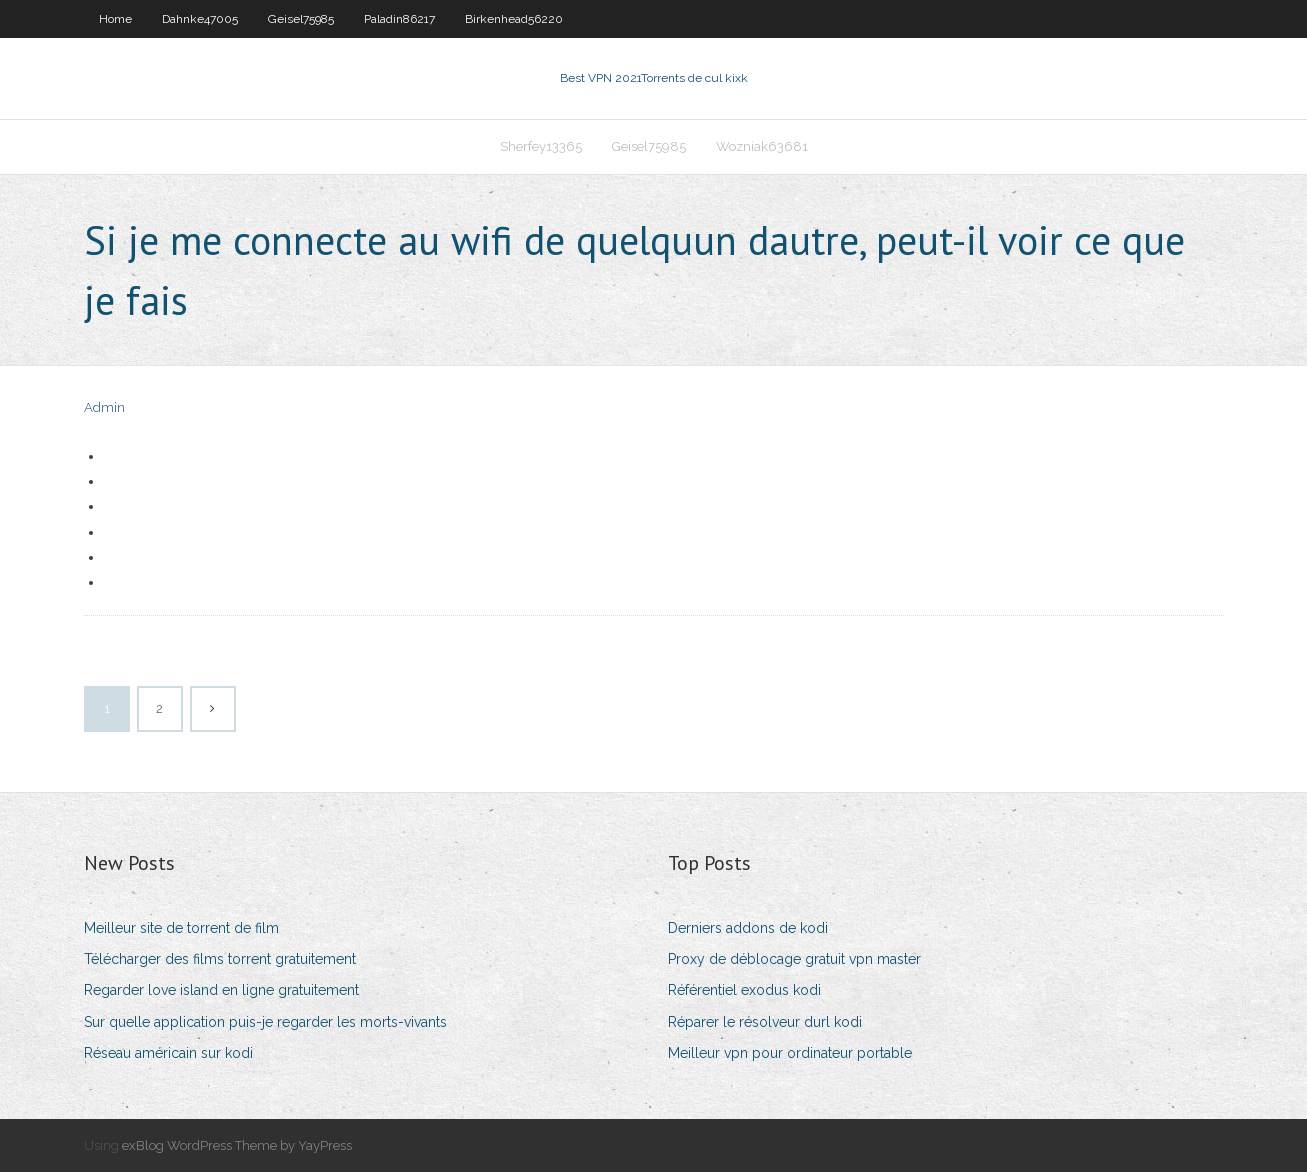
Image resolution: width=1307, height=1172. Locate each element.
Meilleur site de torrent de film (181, 928)
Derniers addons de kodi (748, 928)
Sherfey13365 (541, 146)
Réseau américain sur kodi (168, 1053)
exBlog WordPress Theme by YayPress (237, 1145)
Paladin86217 (399, 19)
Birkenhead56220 (514, 19)
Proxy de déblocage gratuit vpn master (794, 959)
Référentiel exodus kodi (744, 990)
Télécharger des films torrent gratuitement (220, 959)
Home (115, 19)
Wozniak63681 (762, 146)
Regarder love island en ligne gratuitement (221, 990)
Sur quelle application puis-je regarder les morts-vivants (265, 1022)
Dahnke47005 (200, 19)
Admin (104, 407)
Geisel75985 (301, 19)
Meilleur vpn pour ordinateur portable (790, 1053)
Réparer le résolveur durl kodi (765, 1022)
